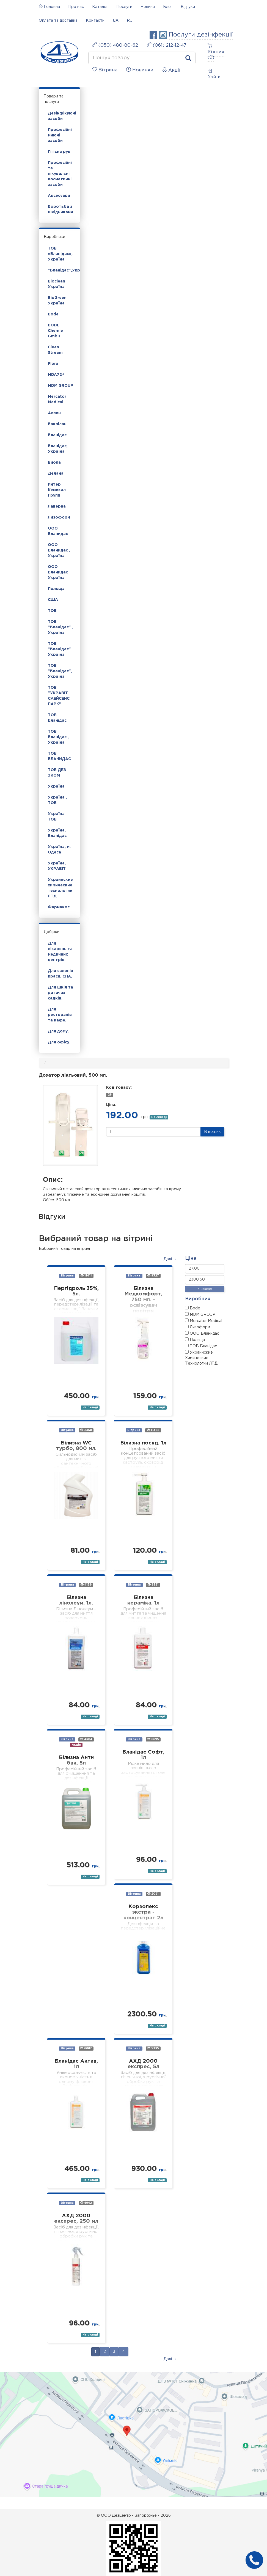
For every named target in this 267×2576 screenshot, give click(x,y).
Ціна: (111, 1105)
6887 (86, 2048)
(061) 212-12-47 (166, 44)
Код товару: (119, 1087)
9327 (153, 1275)
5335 (153, 2048)
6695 (153, 1739)
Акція (76, 1744)
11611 (86, 1275)
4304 (86, 1739)
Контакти (95, 20)
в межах (204, 1288)
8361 (153, 1584)
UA (116, 20)
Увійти (214, 74)
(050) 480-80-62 (115, 44)
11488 (153, 1430)
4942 (86, 2202)
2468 (86, 1430)
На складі (159, 1117)
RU (130, 20)
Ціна (191, 1258)
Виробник (197, 1299)
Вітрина (67, 1275)
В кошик (212, 1131)
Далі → (170, 1259)
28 (110, 1094)
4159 (86, 1584)
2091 (153, 1893)
